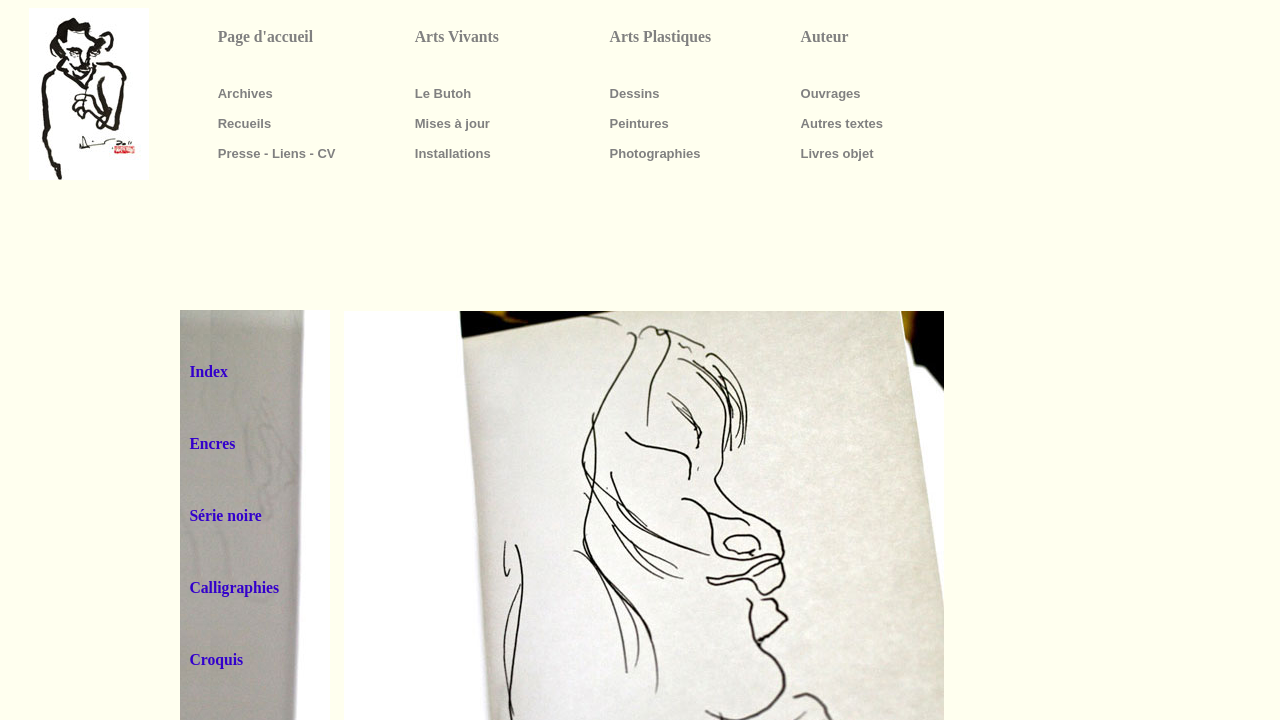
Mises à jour (452, 123)
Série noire (225, 515)
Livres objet (837, 153)
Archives (245, 93)
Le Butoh (443, 93)
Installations (453, 153)
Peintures (639, 123)
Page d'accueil (265, 36)
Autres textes (842, 123)
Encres (212, 443)
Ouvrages (831, 93)
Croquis (216, 659)
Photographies (655, 153)
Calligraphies (234, 587)
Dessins (635, 93)
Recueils (244, 123)
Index (208, 371)
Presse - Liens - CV (277, 153)
